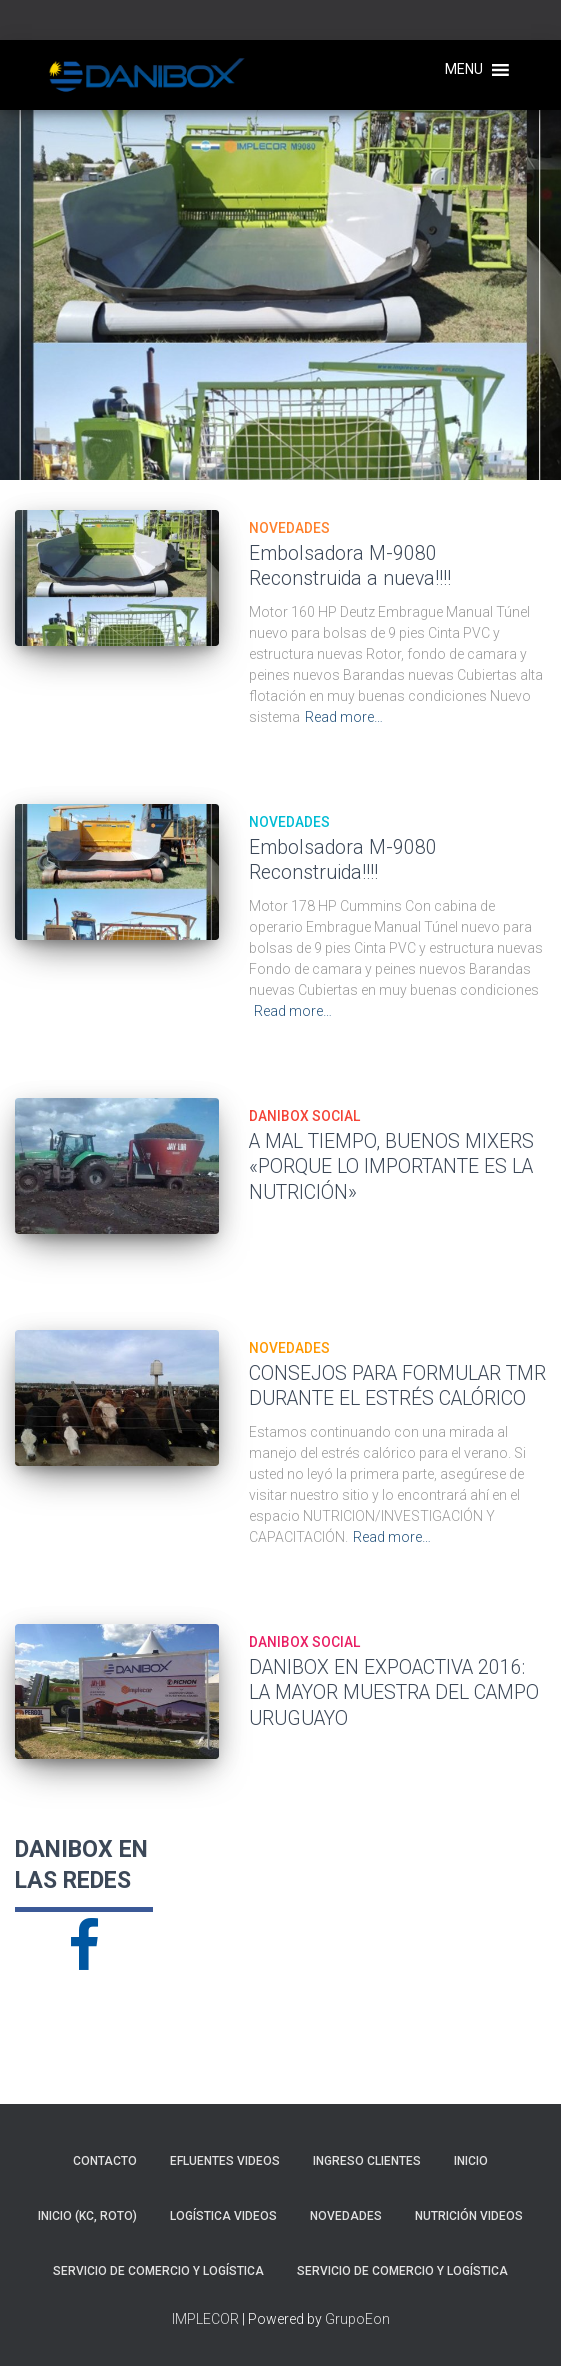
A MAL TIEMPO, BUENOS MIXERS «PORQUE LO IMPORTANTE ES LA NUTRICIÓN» (391, 1167)
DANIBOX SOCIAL (304, 1116)
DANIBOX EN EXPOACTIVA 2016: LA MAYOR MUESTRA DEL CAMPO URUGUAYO (394, 1693)
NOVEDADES (289, 528)
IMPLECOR (205, 2319)
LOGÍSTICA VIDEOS (223, 2216)
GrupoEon (357, 2319)
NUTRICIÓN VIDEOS (469, 2216)
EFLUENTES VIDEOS (225, 2161)
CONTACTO (105, 2161)
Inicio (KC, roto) (87, 2216)
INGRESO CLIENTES (367, 2161)
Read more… (344, 717)
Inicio (471, 2161)
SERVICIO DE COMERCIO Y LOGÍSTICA (158, 2271)
